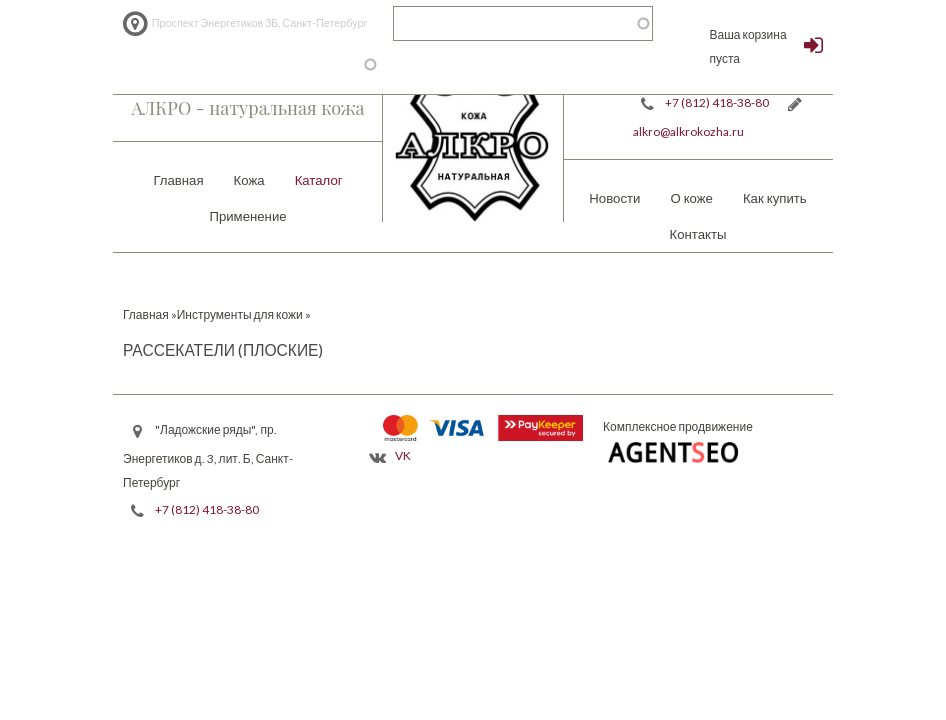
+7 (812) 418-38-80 (717, 102)
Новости (614, 198)
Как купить (775, 198)
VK (403, 455)
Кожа (249, 180)
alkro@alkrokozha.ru (688, 131)
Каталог (319, 180)
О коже (691, 198)
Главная (178, 180)
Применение (247, 216)
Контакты (698, 234)
